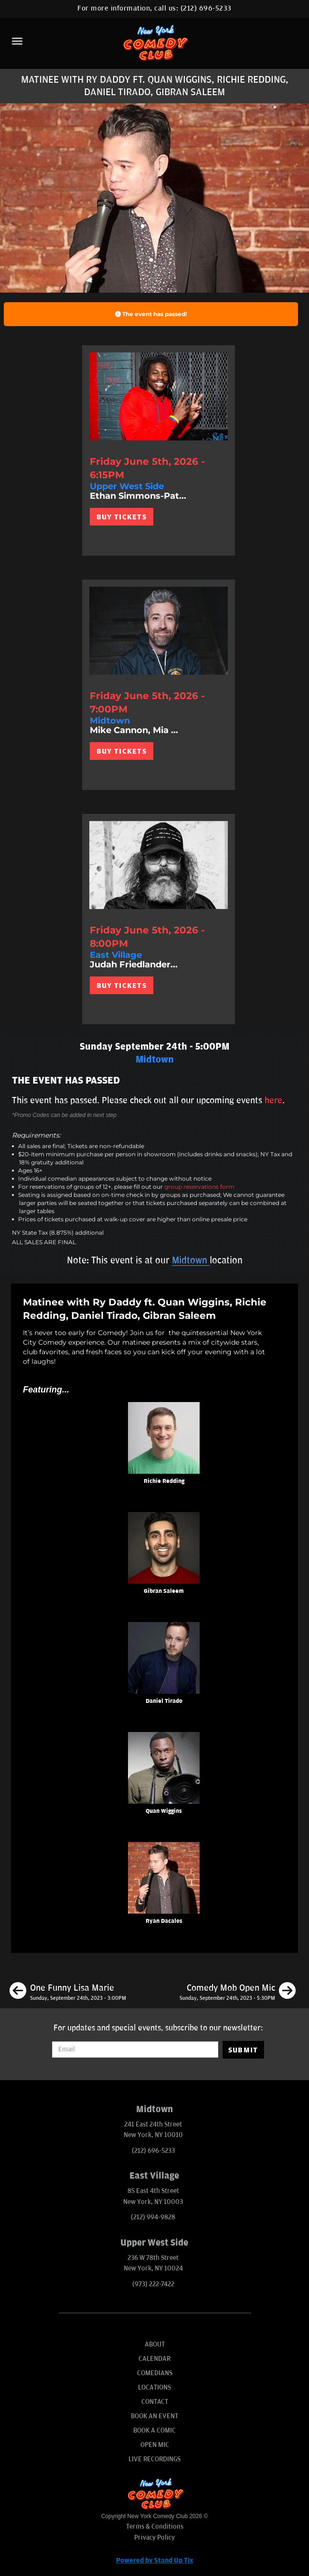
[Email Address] (135, 2049)
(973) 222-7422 (153, 2284)
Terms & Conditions (154, 2526)
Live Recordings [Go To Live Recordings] (154, 2459)
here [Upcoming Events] (273, 1100)
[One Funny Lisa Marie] (68, 1992)
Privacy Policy (154, 2537)
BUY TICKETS (121, 517)
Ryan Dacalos (164, 1921)
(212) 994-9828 (153, 2217)
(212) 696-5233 (206, 8)
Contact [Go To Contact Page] (154, 2402)
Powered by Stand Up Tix (154, 2560)
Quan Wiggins (164, 1811)
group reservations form (199, 1186)
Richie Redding (164, 1481)
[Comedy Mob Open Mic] (238, 1992)
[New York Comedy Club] (154, 42)
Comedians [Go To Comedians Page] (154, 2373)
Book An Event (154, 2416)
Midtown (191, 1260)
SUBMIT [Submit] (243, 2050)
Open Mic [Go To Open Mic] (154, 2445)
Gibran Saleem (164, 1591)
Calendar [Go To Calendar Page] (154, 2359)
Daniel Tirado (164, 1701)
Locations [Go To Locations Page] (154, 2387)
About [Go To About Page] (155, 2344)
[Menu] (17, 41)
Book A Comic (154, 2430)
